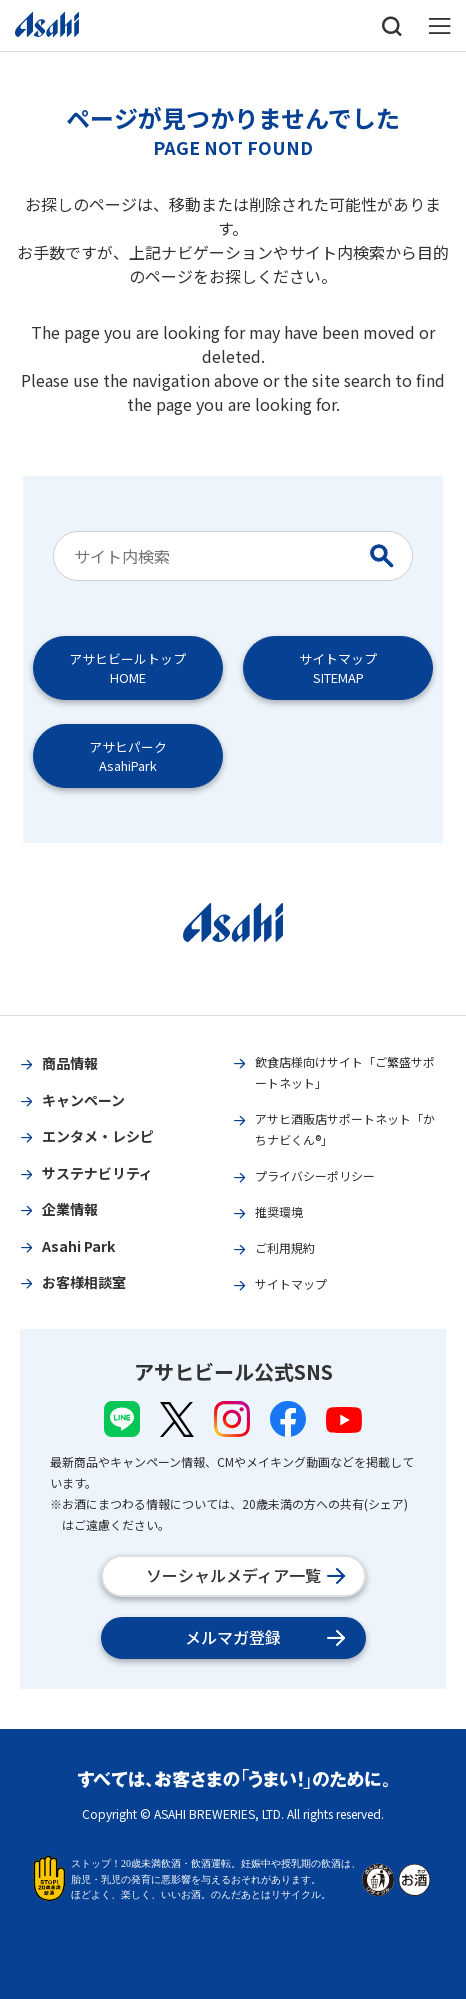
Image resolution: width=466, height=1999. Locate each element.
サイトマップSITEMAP (338, 668)
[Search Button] (386, 556)
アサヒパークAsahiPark (128, 756)
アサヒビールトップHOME (127, 668)
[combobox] (214, 556)
